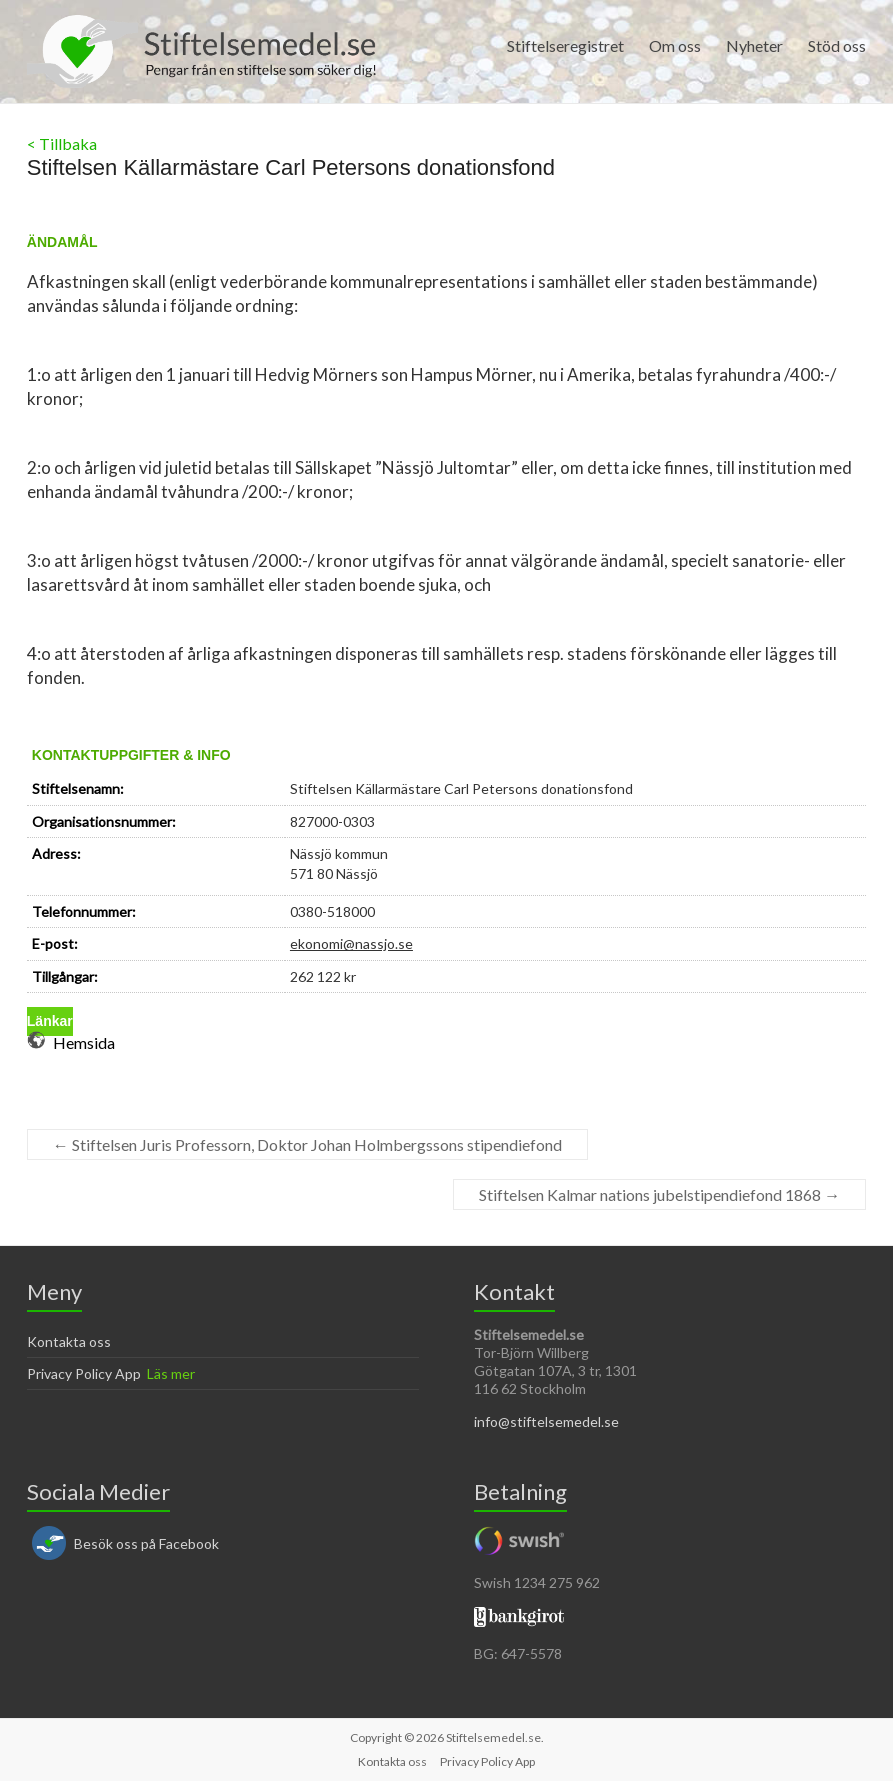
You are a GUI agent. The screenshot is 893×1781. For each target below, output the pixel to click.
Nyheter (754, 45)
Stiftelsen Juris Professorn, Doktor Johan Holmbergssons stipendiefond (307, 1144)
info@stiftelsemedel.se (546, 1421)
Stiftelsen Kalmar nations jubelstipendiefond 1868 (659, 1194)
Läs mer (171, 1373)
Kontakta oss (69, 1341)
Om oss (675, 45)
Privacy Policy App (84, 1373)
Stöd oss (837, 45)
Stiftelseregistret (565, 45)
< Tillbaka (62, 143)
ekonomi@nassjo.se (351, 943)
